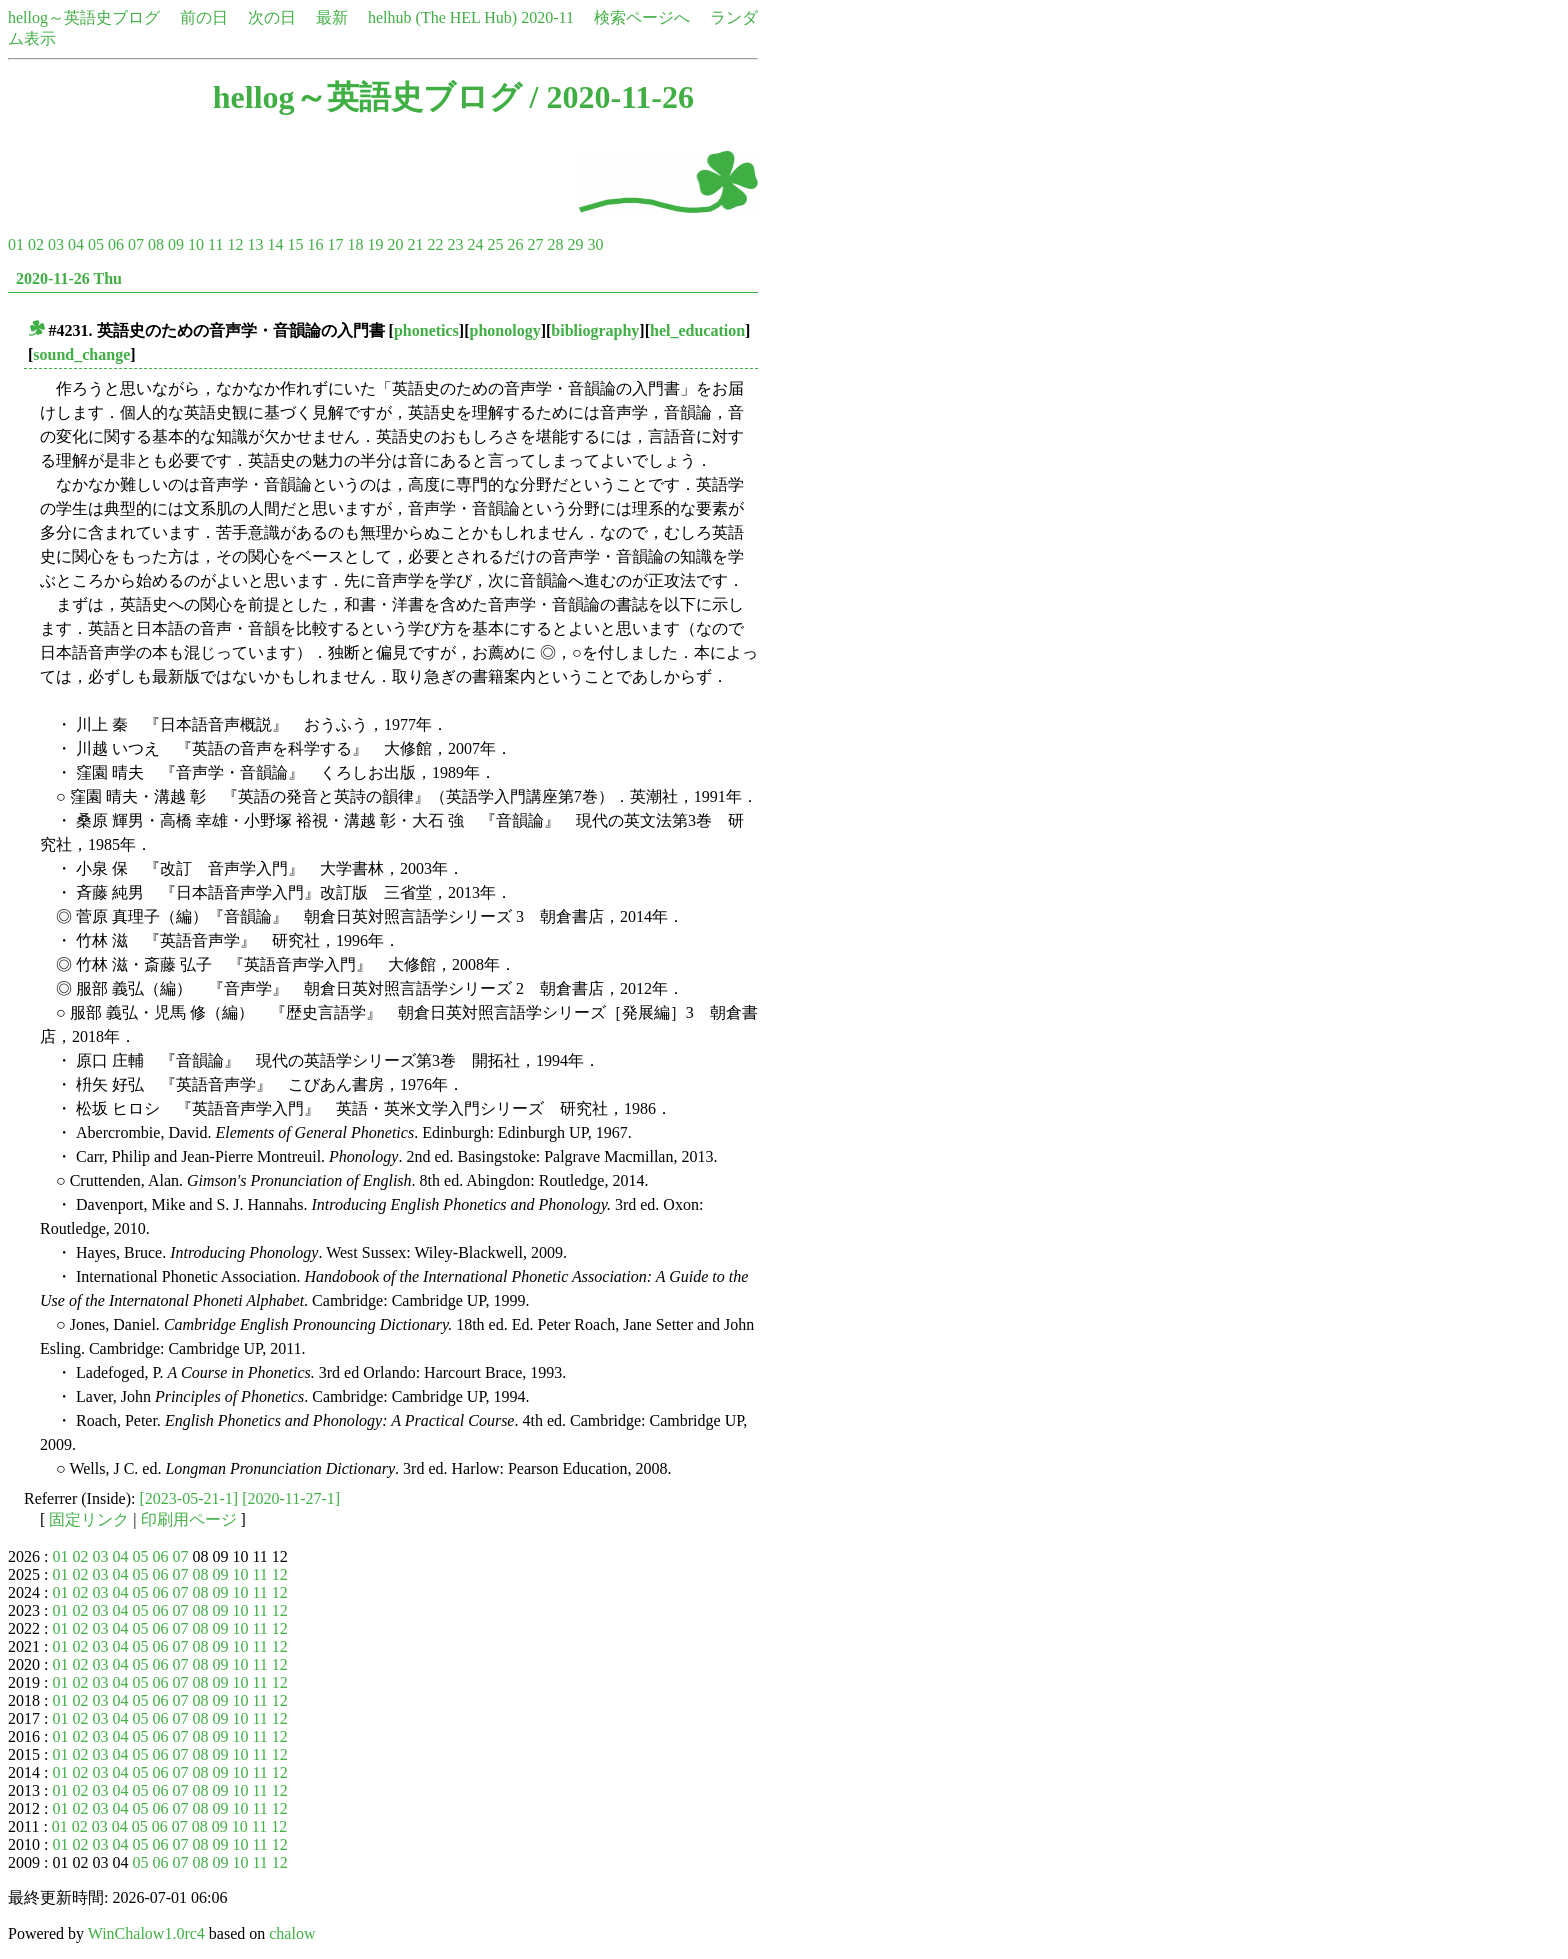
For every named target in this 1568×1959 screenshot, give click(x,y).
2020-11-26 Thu (69, 278)
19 (375, 244)
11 (215, 244)
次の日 (272, 17)
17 (335, 244)
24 (475, 244)
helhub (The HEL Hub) (442, 17)
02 (36, 244)
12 (235, 244)
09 (176, 244)
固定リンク (89, 1519)
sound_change (81, 354)
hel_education (697, 330)
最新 (332, 17)
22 (435, 244)
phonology (505, 330)
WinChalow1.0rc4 (146, 1933)
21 (415, 244)
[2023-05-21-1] (189, 1498)
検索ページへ (642, 17)
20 (395, 244)
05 (96, 244)
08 (156, 244)
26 (515, 244)
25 (495, 244)
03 (56, 244)
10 (196, 244)
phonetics (426, 330)
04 (76, 244)
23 (455, 244)
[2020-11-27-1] (291, 1498)
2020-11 (547, 17)
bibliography (595, 330)
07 (136, 244)
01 (16, 244)
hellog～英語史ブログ (84, 17)
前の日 (204, 17)
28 (555, 244)
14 (275, 244)
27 (535, 244)
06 (116, 244)
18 (355, 244)
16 (315, 244)
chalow (292, 1933)
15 (295, 244)
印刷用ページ (189, 1519)
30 (595, 244)
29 (575, 244)
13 (255, 244)
